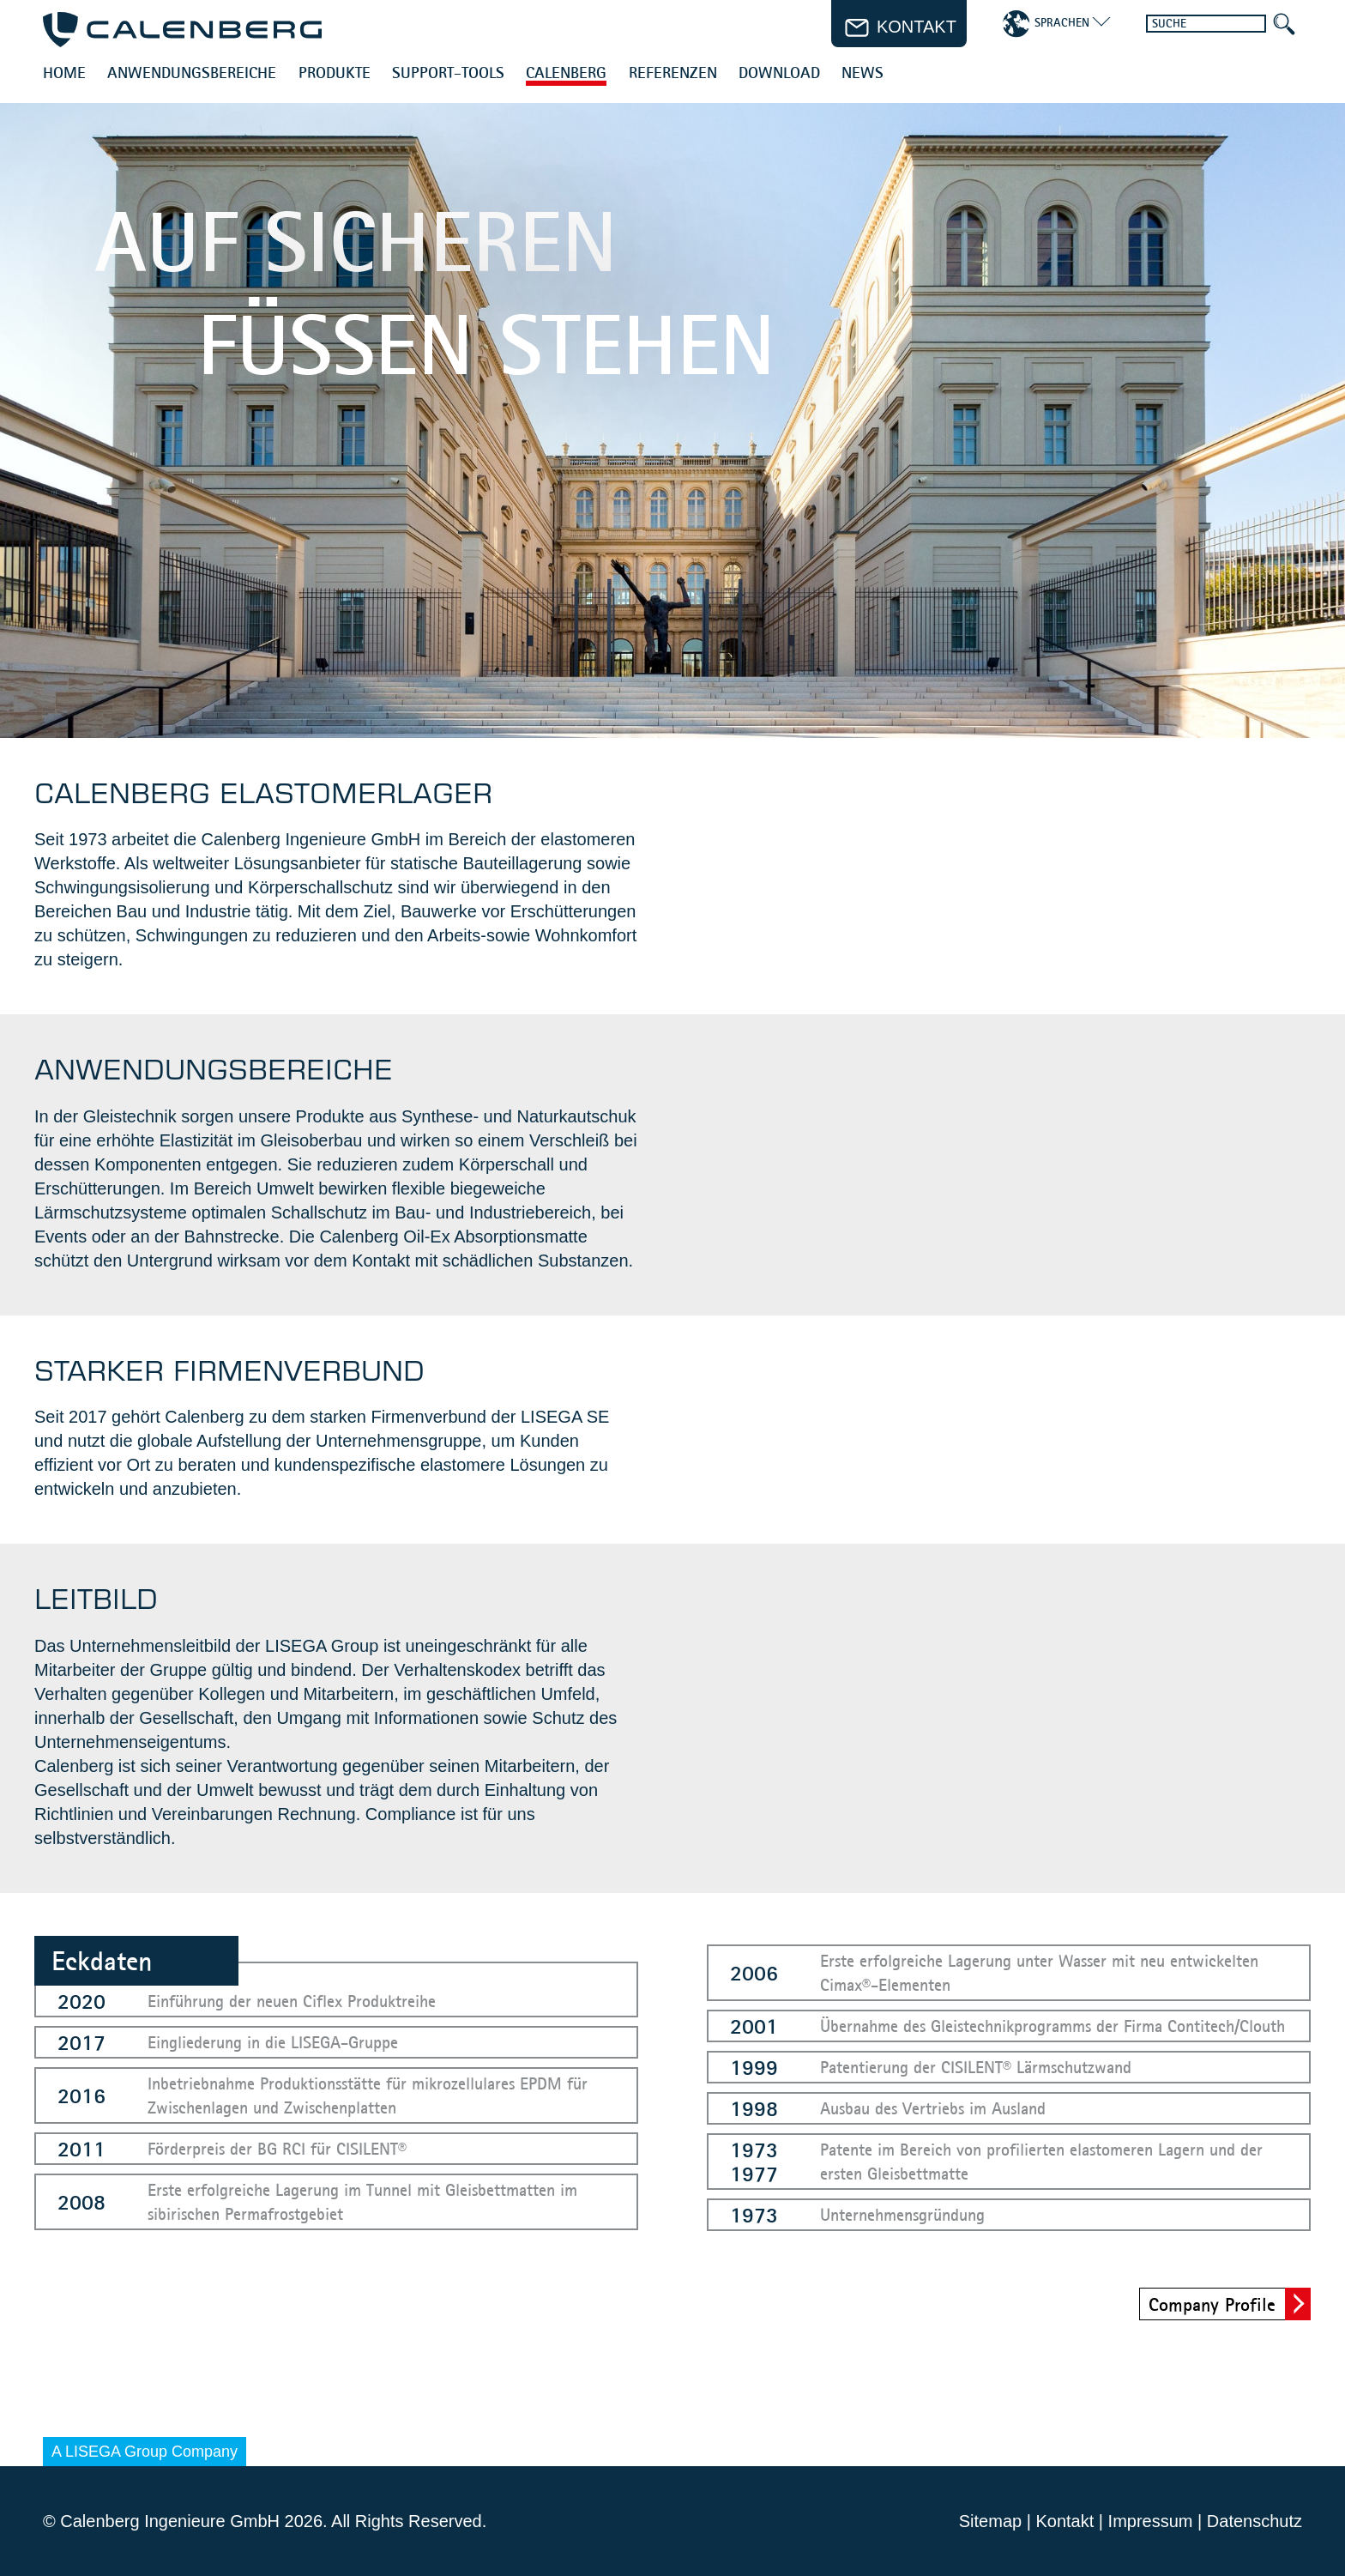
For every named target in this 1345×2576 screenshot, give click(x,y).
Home (64, 73)
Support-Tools (448, 73)
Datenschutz (1254, 2521)
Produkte (335, 73)
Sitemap (990, 2521)
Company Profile (1212, 2304)
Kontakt (1064, 2521)
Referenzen (673, 73)
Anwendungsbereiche (191, 73)
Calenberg (566, 73)
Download (779, 73)
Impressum (1150, 2521)
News (862, 73)
